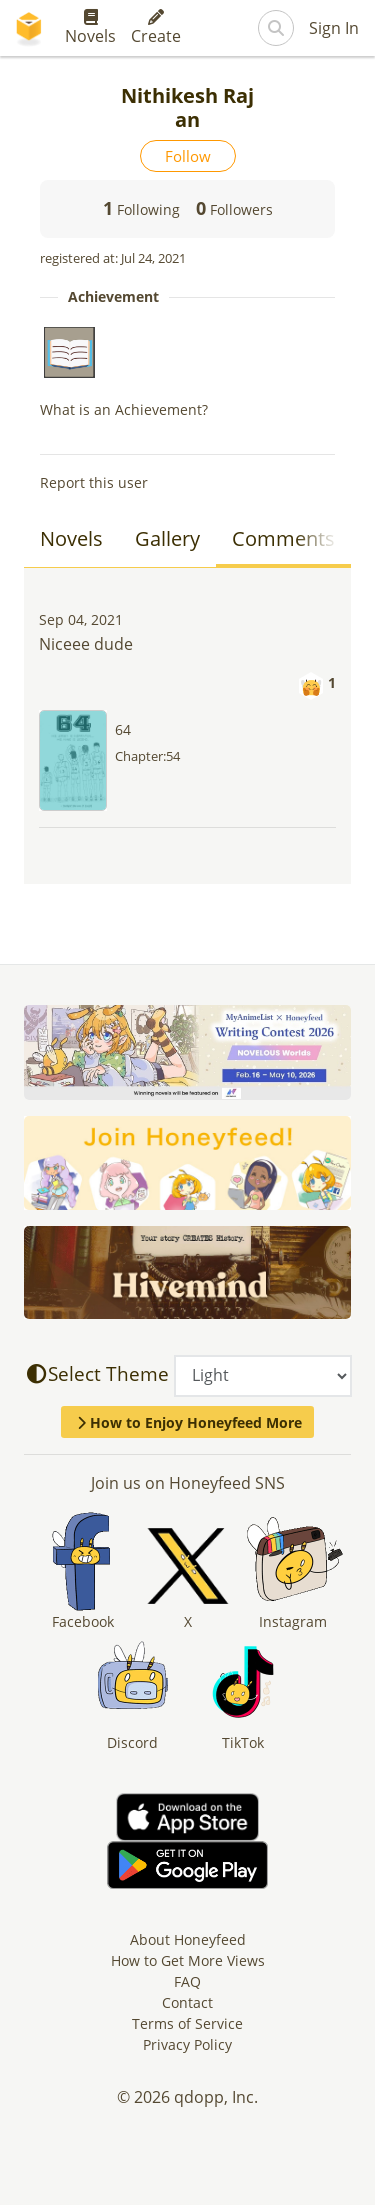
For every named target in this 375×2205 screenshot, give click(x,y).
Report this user (94, 482)
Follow (188, 156)
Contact (187, 2002)
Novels (90, 28)
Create (156, 28)
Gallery (167, 538)
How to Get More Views (188, 1960)
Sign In (334, 28)
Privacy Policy (187, 2044)
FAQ (187, 1981)
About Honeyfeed (188, 1939)
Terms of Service (187, 2023)
